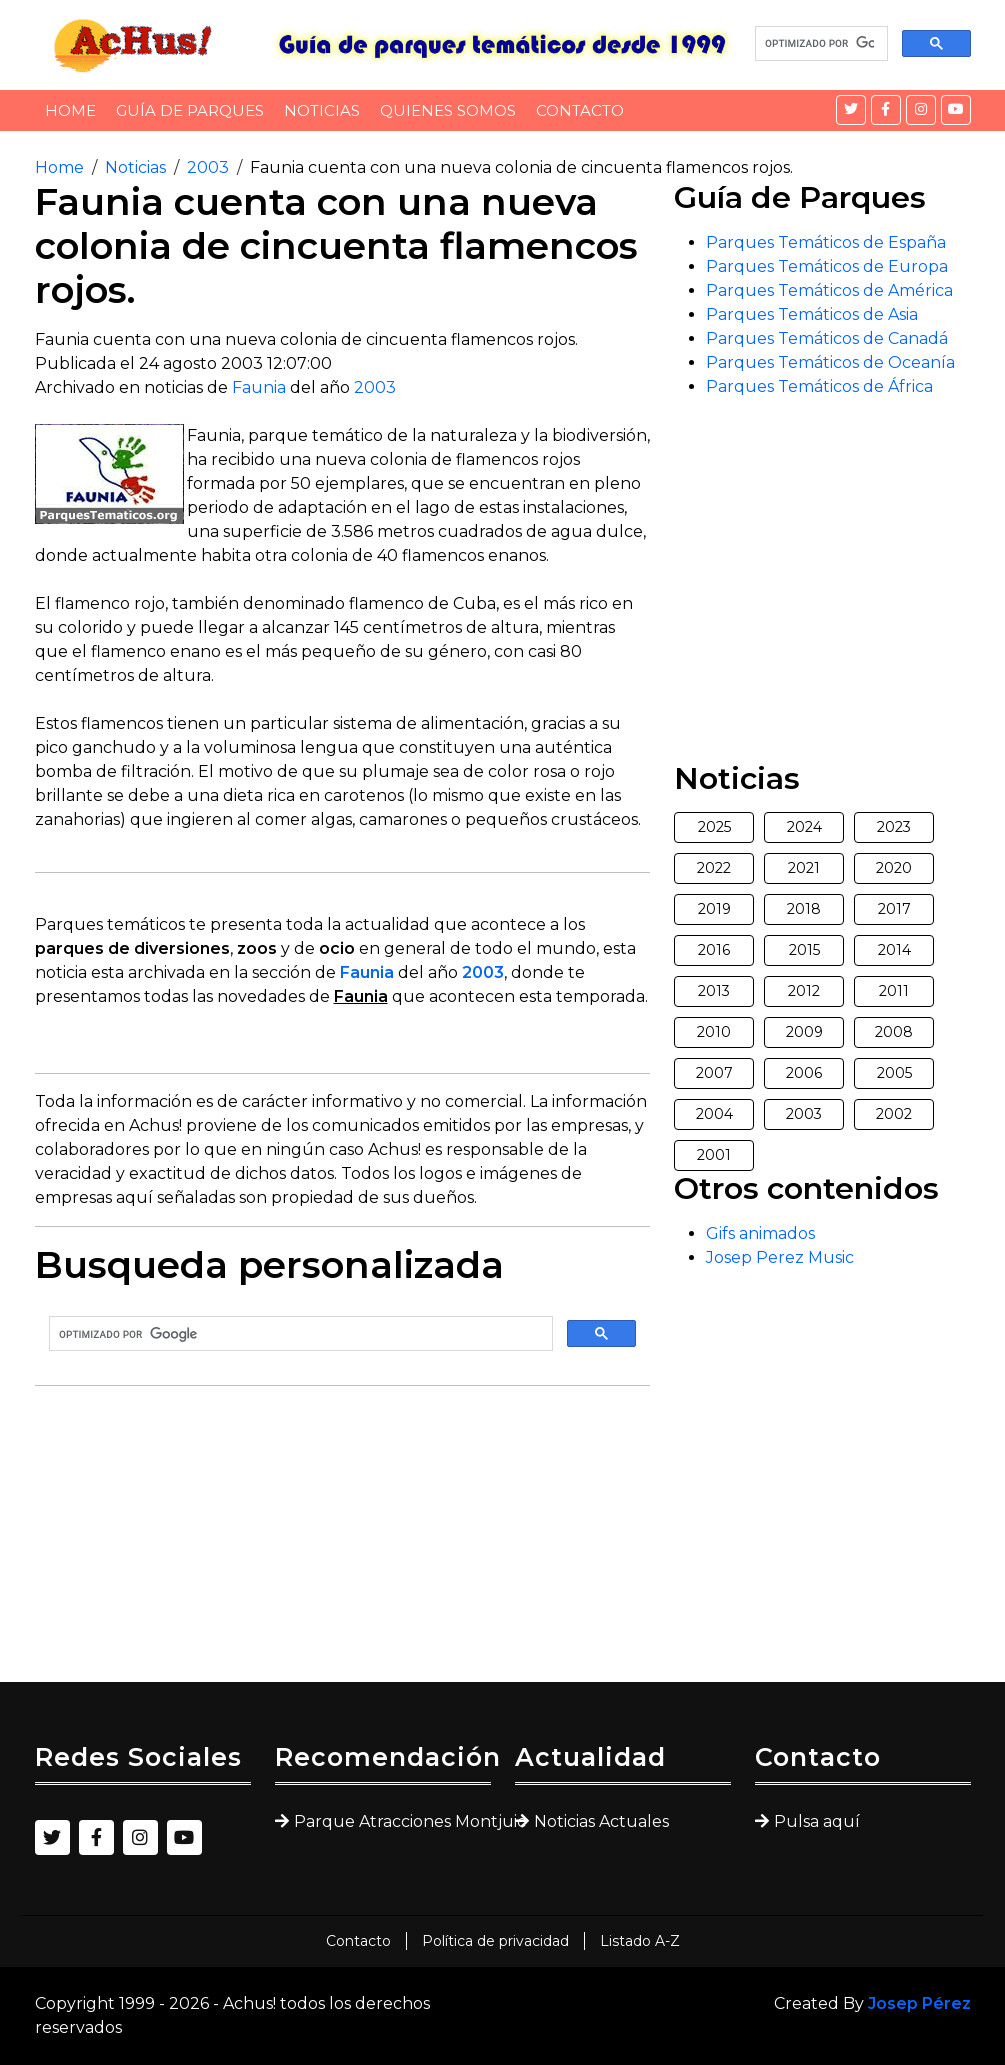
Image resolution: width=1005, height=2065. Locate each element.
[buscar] (819, 44)
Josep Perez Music (780, 1257)
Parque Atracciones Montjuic (392, 1821)
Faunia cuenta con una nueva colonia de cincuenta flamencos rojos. (521, 167)
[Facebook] (886, 110)
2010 (714, 1032)
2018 (804, 909)
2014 (894, 950)
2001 (714, 1155)
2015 (804, 950)
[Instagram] (921, 110)
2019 (714, 909)
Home (70, 110)
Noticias (322, 110)
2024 (804, 827)
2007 (714, 1073)
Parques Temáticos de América (829, 290)
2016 (714, 950)
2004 (714, 1114)
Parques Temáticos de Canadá (827, 338)
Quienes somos (448, 110)
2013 (714, 991)
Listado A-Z (640, 1941)
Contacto (580, 110)
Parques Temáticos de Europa (827, 266)
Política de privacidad (495, 1941)
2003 (208, 167)
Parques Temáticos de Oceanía (830, 362)
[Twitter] (851, 110)
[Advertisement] (343, 1542)
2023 (894, 827)
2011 (894, 991)
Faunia (259, 387)
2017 (894, 909)
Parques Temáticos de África (819, 386)
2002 (894, 1114)
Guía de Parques (190, 110)
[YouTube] (956, 110)
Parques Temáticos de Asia (812, 314)
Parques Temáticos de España (826, 242)
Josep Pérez (919, 2003)
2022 (714, 868)
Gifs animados (760, 1233)
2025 (714, 827)
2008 (894, 1032)
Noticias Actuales (601, 1821)
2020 (894, 868)
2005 (894, 1073)
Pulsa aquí (817, 1821)
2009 (804, 1032)
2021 (804, 868)
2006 (804, 1073)
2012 (804, 991)
